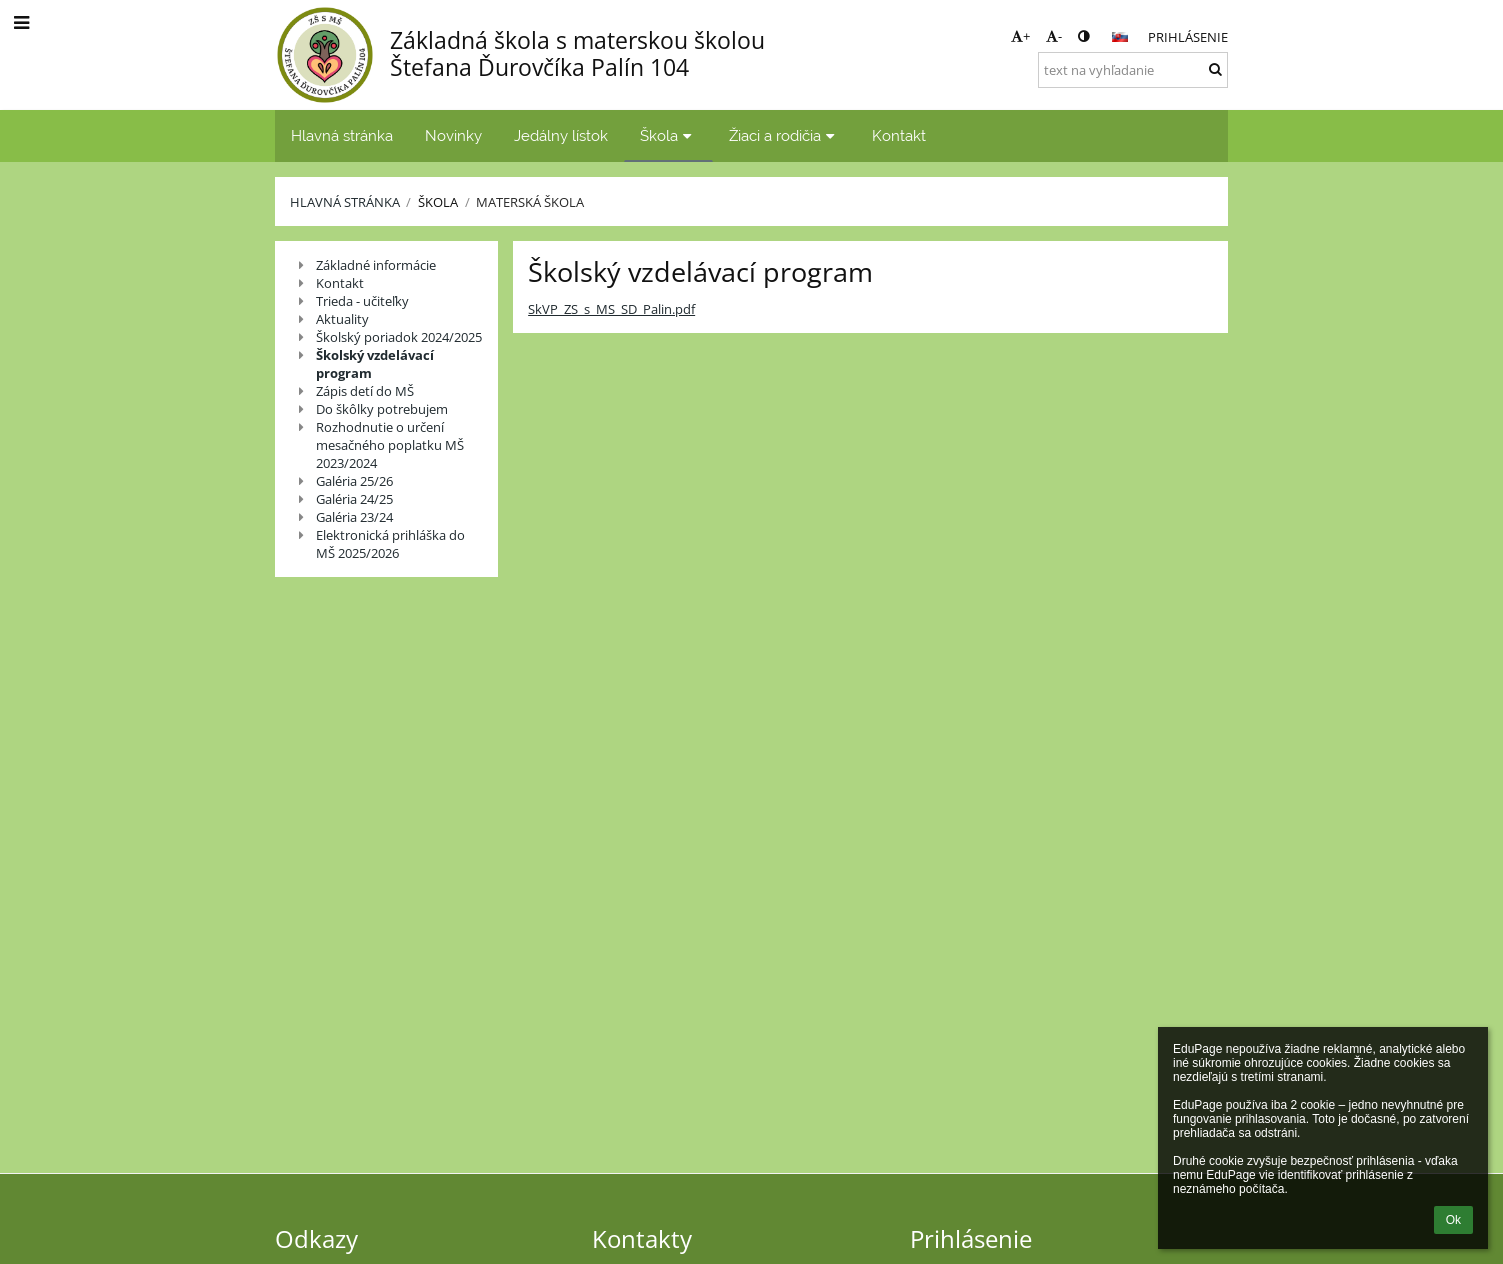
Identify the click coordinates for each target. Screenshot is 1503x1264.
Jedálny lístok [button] (561, 135)
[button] (1120, 37)
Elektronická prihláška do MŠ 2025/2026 (390, 544)
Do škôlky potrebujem (382, 409)
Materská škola (530, 202)
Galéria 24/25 (354, 499)
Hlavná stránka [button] (342, 135)
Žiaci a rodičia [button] (784, 135)
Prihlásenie (1188, 37)
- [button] (1054, 36)
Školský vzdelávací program (375, 364)
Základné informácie (376, 265)
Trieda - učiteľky (362, 301)
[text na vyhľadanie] (1133, 70)
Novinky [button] (453, 135)
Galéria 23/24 (354, 517)
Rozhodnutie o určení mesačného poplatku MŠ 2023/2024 (390, 445)
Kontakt (340, 283)
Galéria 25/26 (354, 481)
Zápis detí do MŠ (365, 391)
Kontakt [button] (899, 135)
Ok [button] (1453, 1220)
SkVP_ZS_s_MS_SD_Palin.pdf (611, 309)
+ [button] (1020, 36)
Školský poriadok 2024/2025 (399, 337)
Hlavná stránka (345, 202)
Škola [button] (668, 135)
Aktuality (342, 319)
